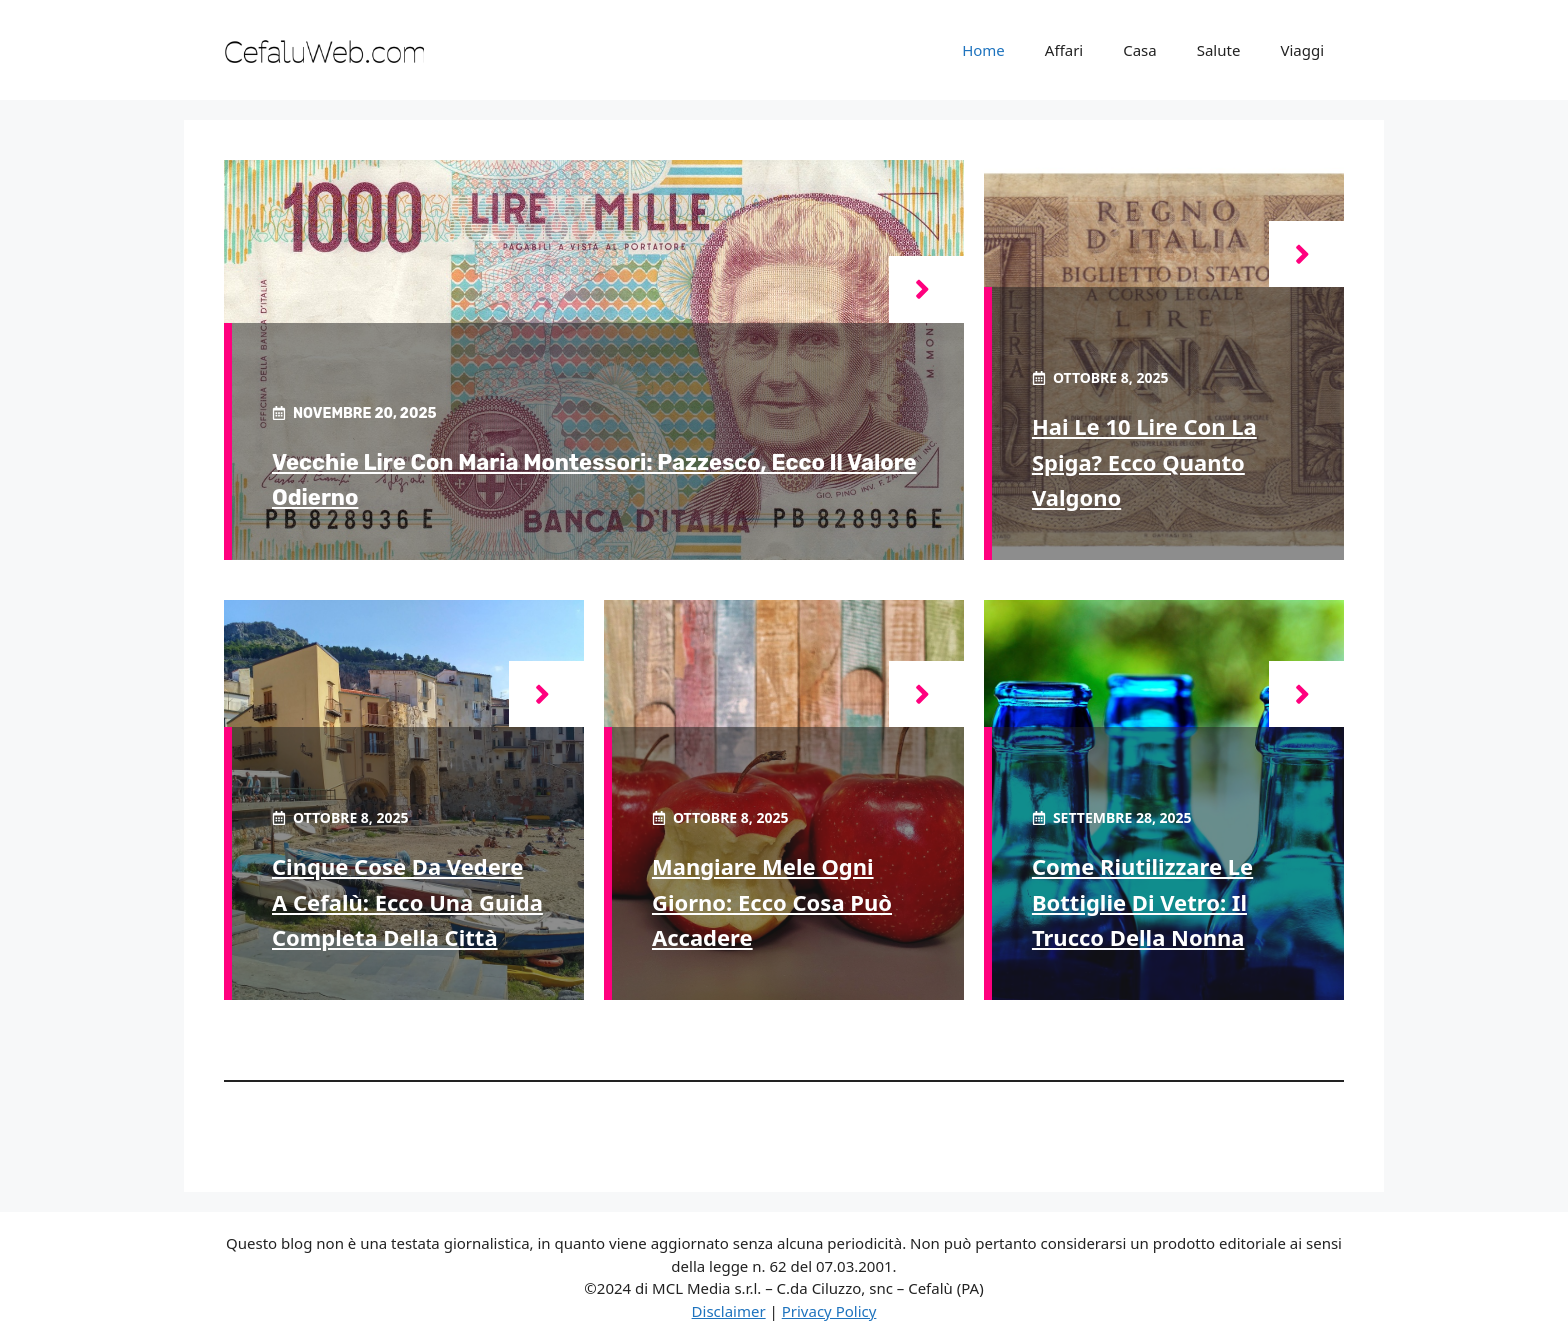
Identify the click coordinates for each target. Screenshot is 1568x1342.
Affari (1064, 50)
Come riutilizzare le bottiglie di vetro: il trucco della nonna (1142, 901)
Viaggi (1302, 50)
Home (983, 50)
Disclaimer (729, 1311)
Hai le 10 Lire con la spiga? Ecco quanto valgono (1144, 461)
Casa (1140, 50)
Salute (1219, 50)
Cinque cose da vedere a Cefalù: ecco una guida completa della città (407, 901)
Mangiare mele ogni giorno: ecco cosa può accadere (772, 901)
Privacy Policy (829, 1311)
